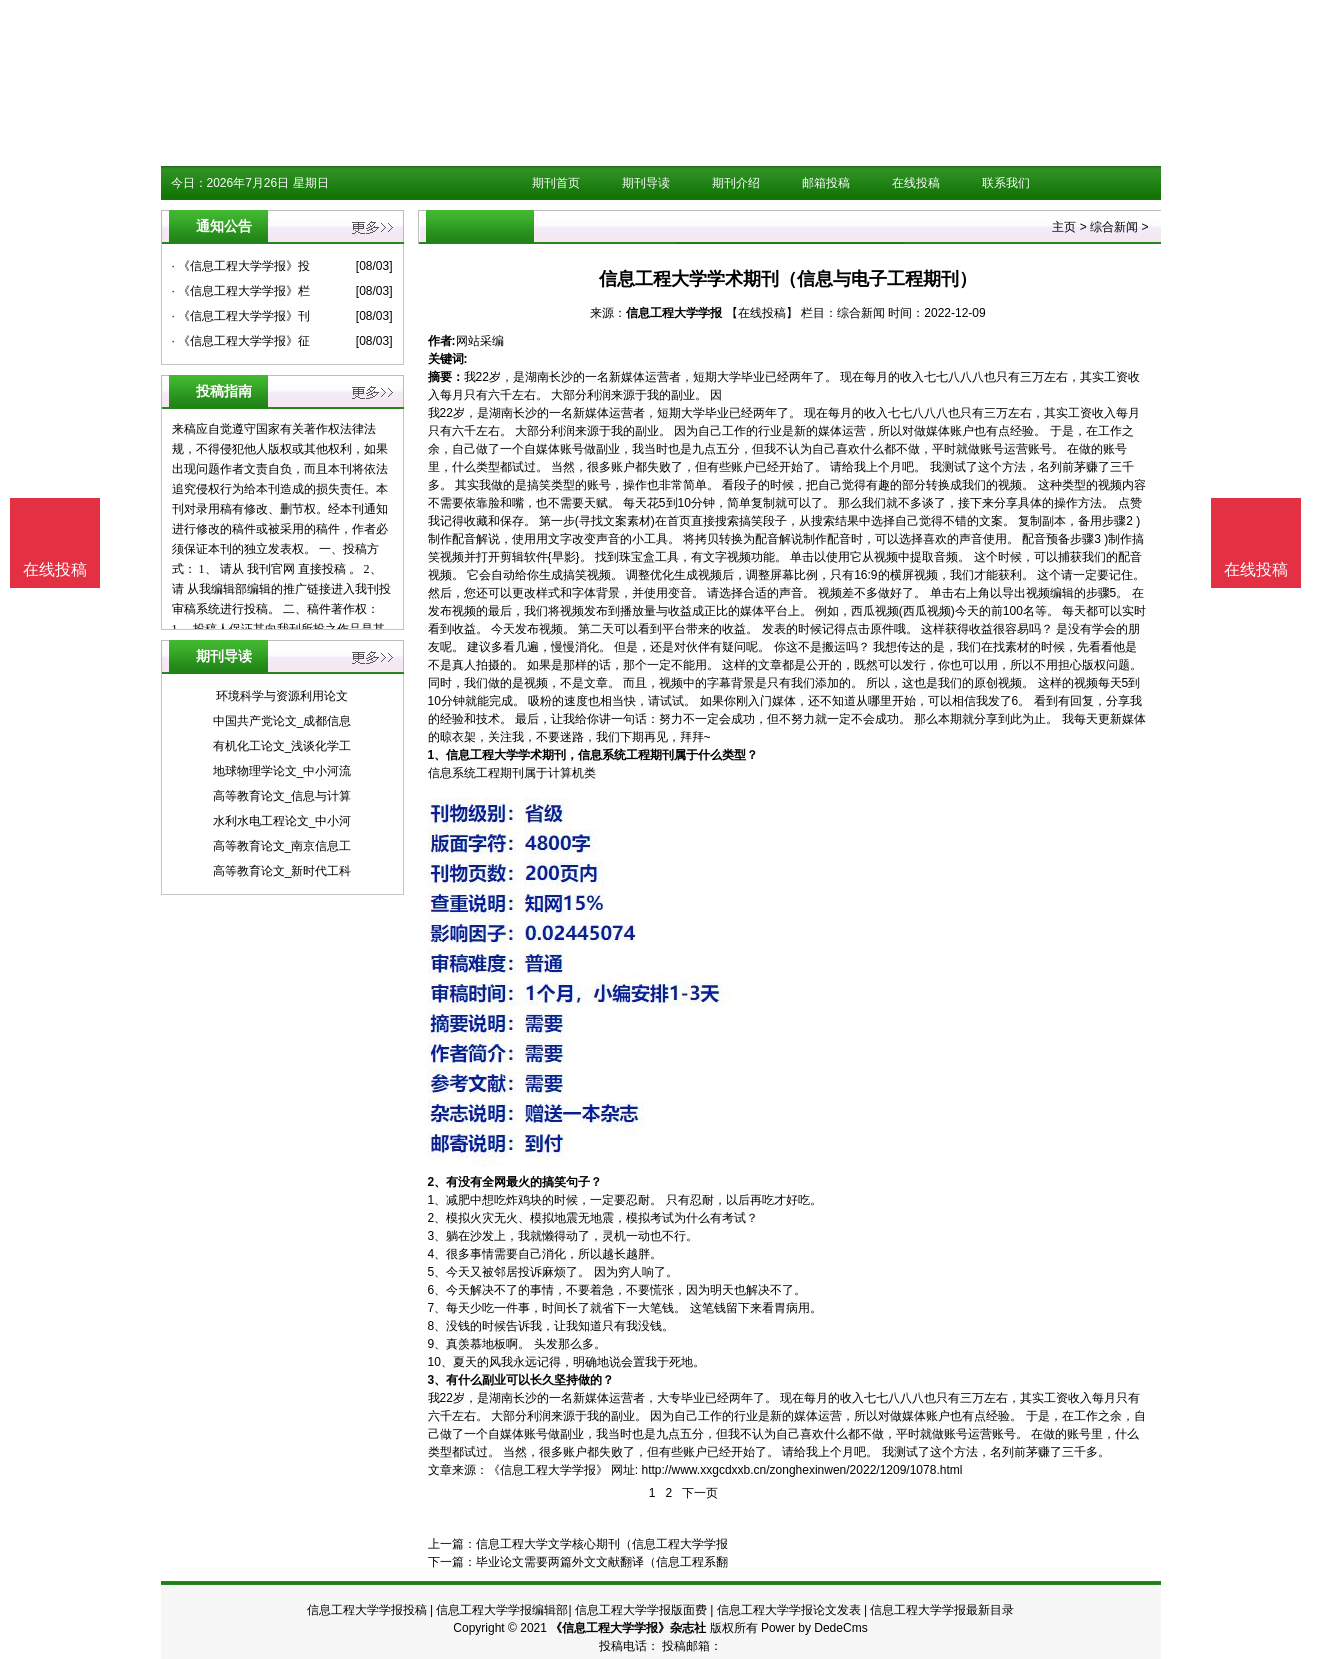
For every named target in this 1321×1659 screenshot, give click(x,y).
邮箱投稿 (826, 183)
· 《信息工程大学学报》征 (241, 341)
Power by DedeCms (814, 1628)
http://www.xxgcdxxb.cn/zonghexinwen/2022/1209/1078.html (802, 1470)
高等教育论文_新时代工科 (282, 871)
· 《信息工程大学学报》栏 (241, 291)
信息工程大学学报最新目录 (942, 1610)
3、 (437, 1380)
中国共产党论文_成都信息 (282, 721)
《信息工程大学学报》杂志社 (628, 1628)
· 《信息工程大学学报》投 (241, 266)
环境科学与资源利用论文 (282, 696)
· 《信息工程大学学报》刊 (241, 316)
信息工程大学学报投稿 (367, 1610)
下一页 (700, 1493)
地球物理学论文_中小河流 (282, 771)
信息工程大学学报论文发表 (789, 1610)
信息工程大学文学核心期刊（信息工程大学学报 (602, 1544)
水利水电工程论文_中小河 (282, 821)
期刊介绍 (736, 183)
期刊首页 (556, 183)
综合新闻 (1114, 227)
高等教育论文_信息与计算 (282, 796)
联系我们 (1006, 183)
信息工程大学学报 (674, 313)
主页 (1064, 227)
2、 (437, 1182)
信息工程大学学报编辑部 (502, 1610)
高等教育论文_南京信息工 (282, 846)
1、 (437, 755)
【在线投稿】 (762, 313)
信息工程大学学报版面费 (641, 1610)
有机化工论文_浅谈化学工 (282, 746)
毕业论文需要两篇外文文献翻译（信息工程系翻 (602, 1562)
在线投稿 (916, 183)
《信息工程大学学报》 (548, 1470)
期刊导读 (646, 183)
